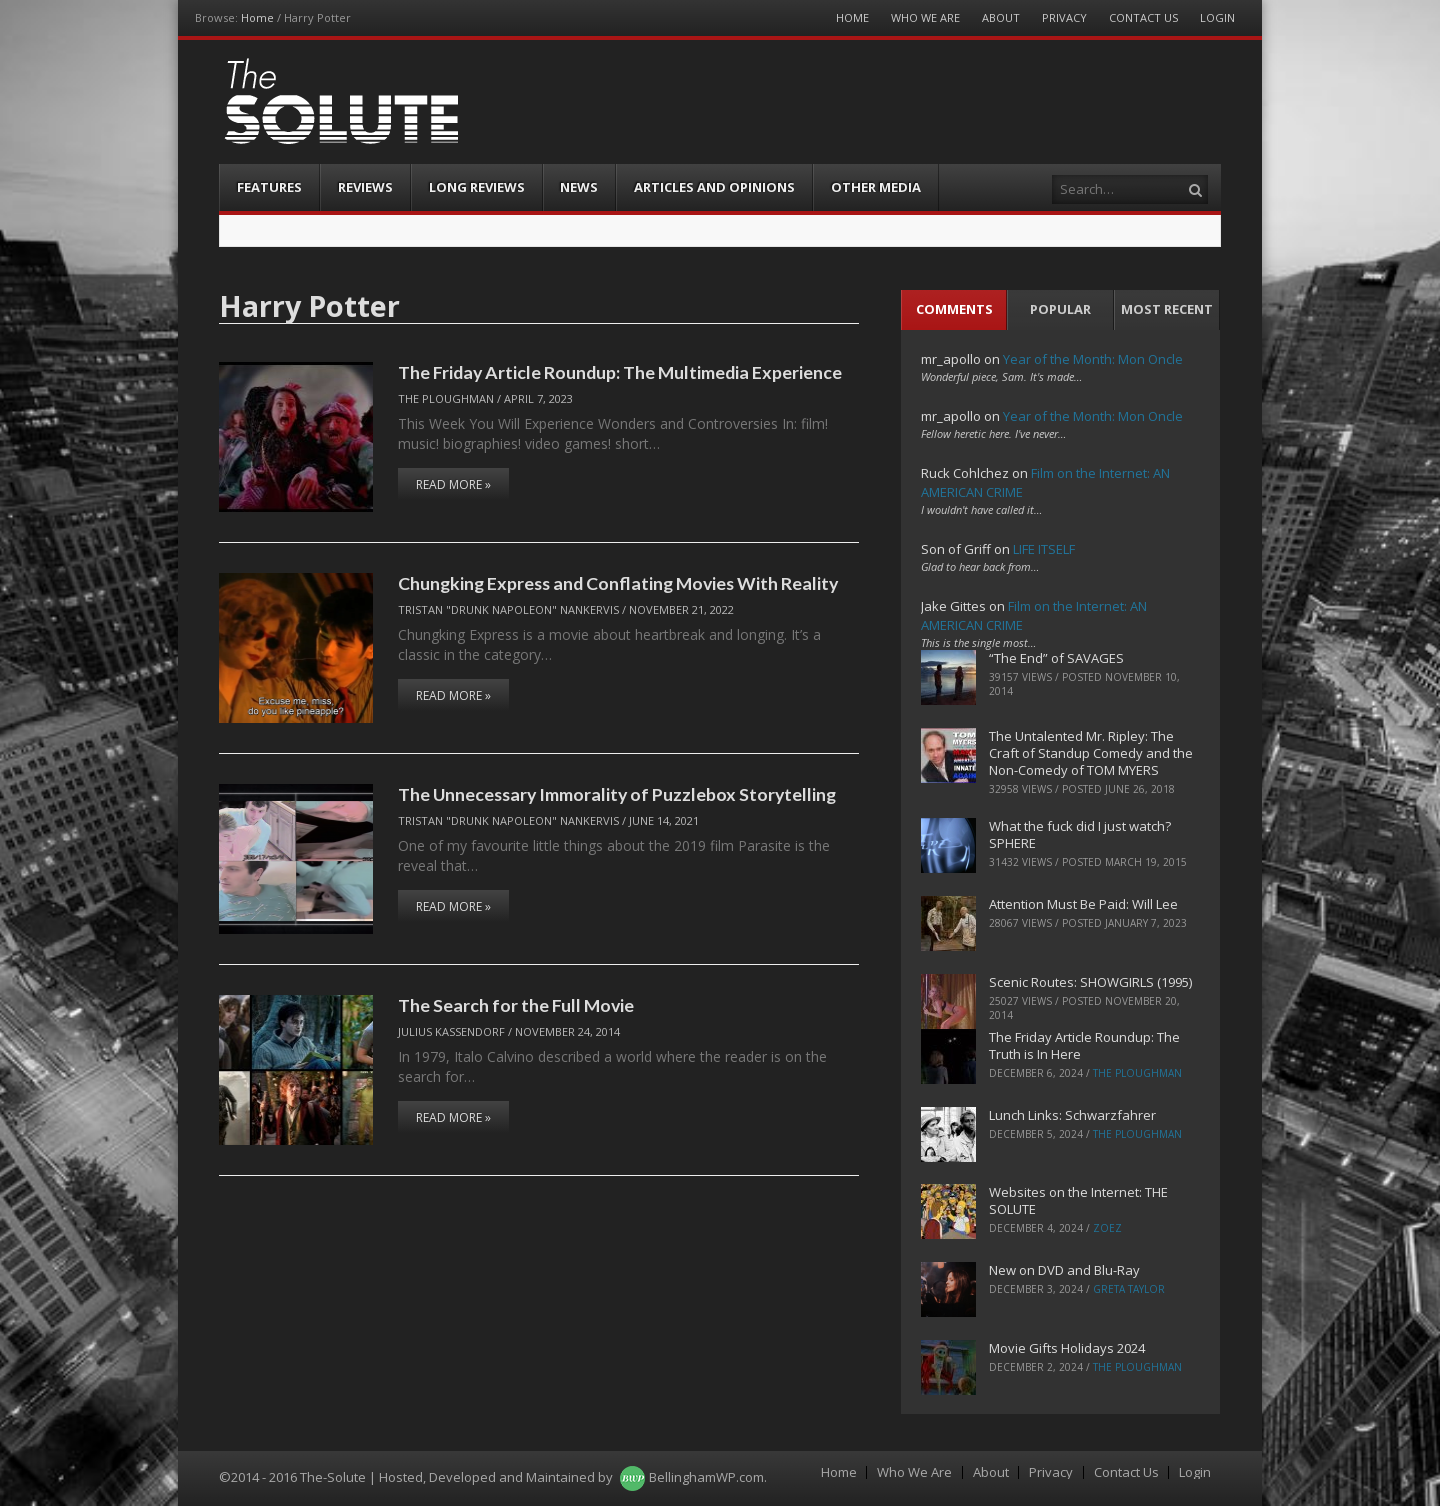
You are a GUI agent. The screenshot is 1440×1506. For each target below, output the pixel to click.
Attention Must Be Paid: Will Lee (1083, 904)
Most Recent (1167, 309)
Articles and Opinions (714, 187)
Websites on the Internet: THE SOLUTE (1078, 1200)
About (1001, 17)
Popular (1060, 309)
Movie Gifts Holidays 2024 (1067, 1348)
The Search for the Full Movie (516, 1005)
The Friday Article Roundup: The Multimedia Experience (620, 372)
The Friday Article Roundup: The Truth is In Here (1084, 1045)
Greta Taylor (1129, 1289)
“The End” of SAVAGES (1056, 658)
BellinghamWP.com (706, 1477)
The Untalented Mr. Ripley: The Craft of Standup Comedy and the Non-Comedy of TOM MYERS (1091, 753)
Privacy (1064, 17)
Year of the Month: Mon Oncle (1093, 359)
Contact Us (1143, 17)
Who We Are (925, 17)
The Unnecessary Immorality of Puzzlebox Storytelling (617, 794)
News (579, 187)
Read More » (453, 484)
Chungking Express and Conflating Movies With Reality (618, 583)
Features (269, 187)
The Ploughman (446, 398)
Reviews (365, 187)
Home (257, 17)
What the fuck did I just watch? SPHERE (1080, 834)
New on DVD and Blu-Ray (1064, 1270)
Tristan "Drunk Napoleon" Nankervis (508, 609)
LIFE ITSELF (1044, 549)
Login (1217, 17)
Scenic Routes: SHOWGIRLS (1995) (1090, 982)
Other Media (876, 187)
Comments (954, 309)
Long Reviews (477, 187)
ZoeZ (1107, 1228)
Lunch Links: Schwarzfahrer (1072, 1115)
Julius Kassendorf (451, 1031)
